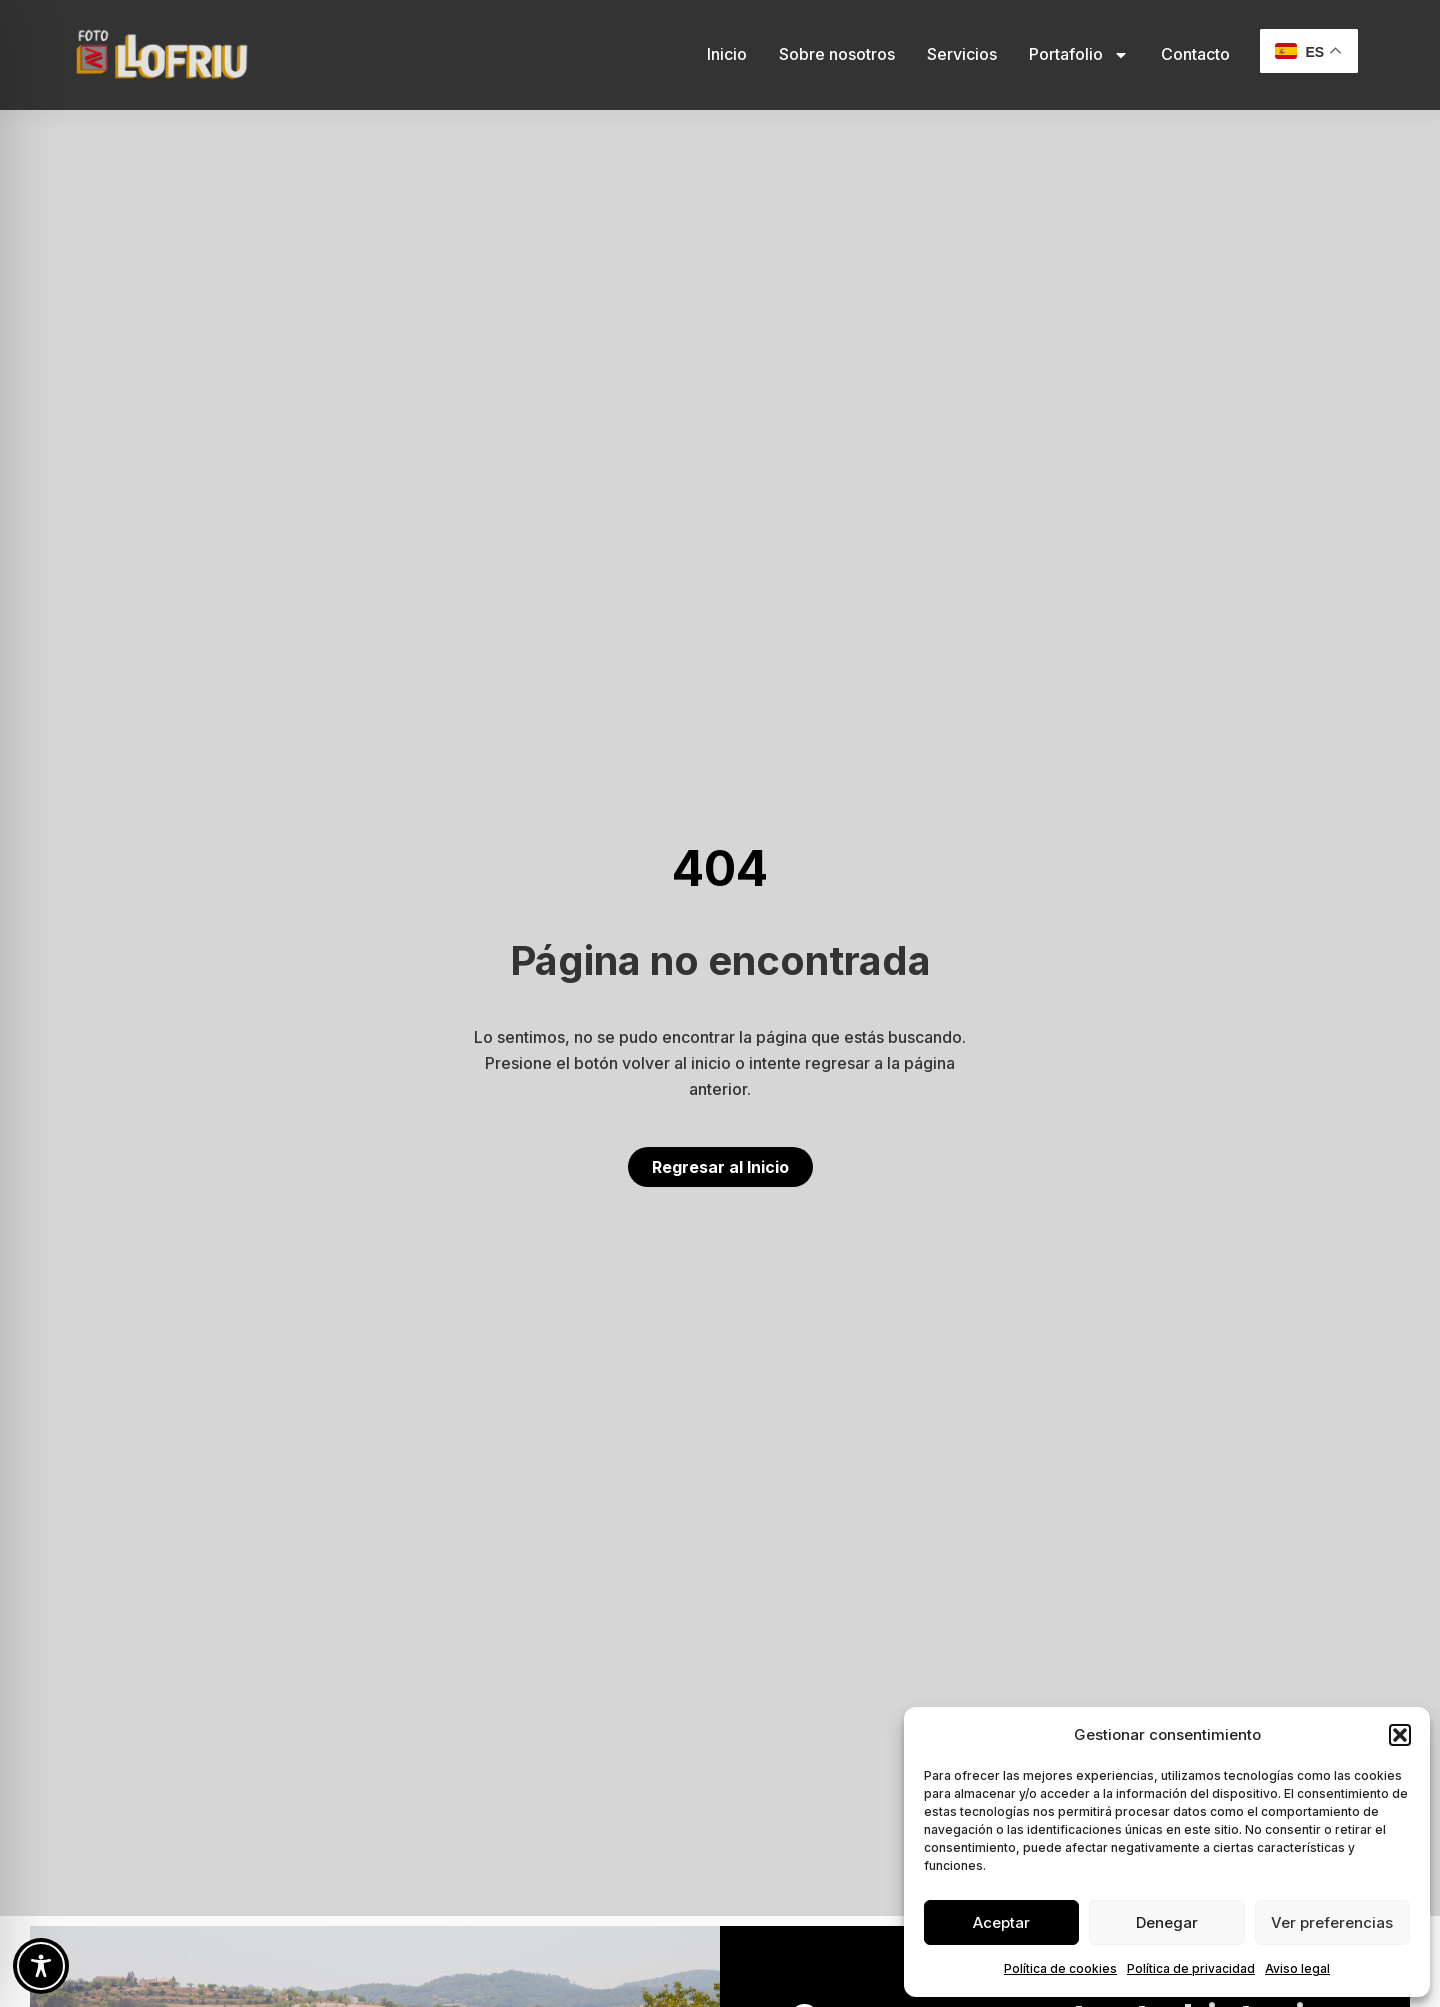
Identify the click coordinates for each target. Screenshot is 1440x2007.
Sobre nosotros (837, 54)
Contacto (1195, 54)
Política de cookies (1060, 1968)
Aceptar (1001, 1922)
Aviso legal (1297, 1968)
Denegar (1167, 1922)
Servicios (962, 54)
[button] (1400, 1735)
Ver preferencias (1332, 1922)
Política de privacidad (1191, 1968)
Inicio (727, 54)
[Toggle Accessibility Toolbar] (41, 1966)
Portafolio (1079, 55)
